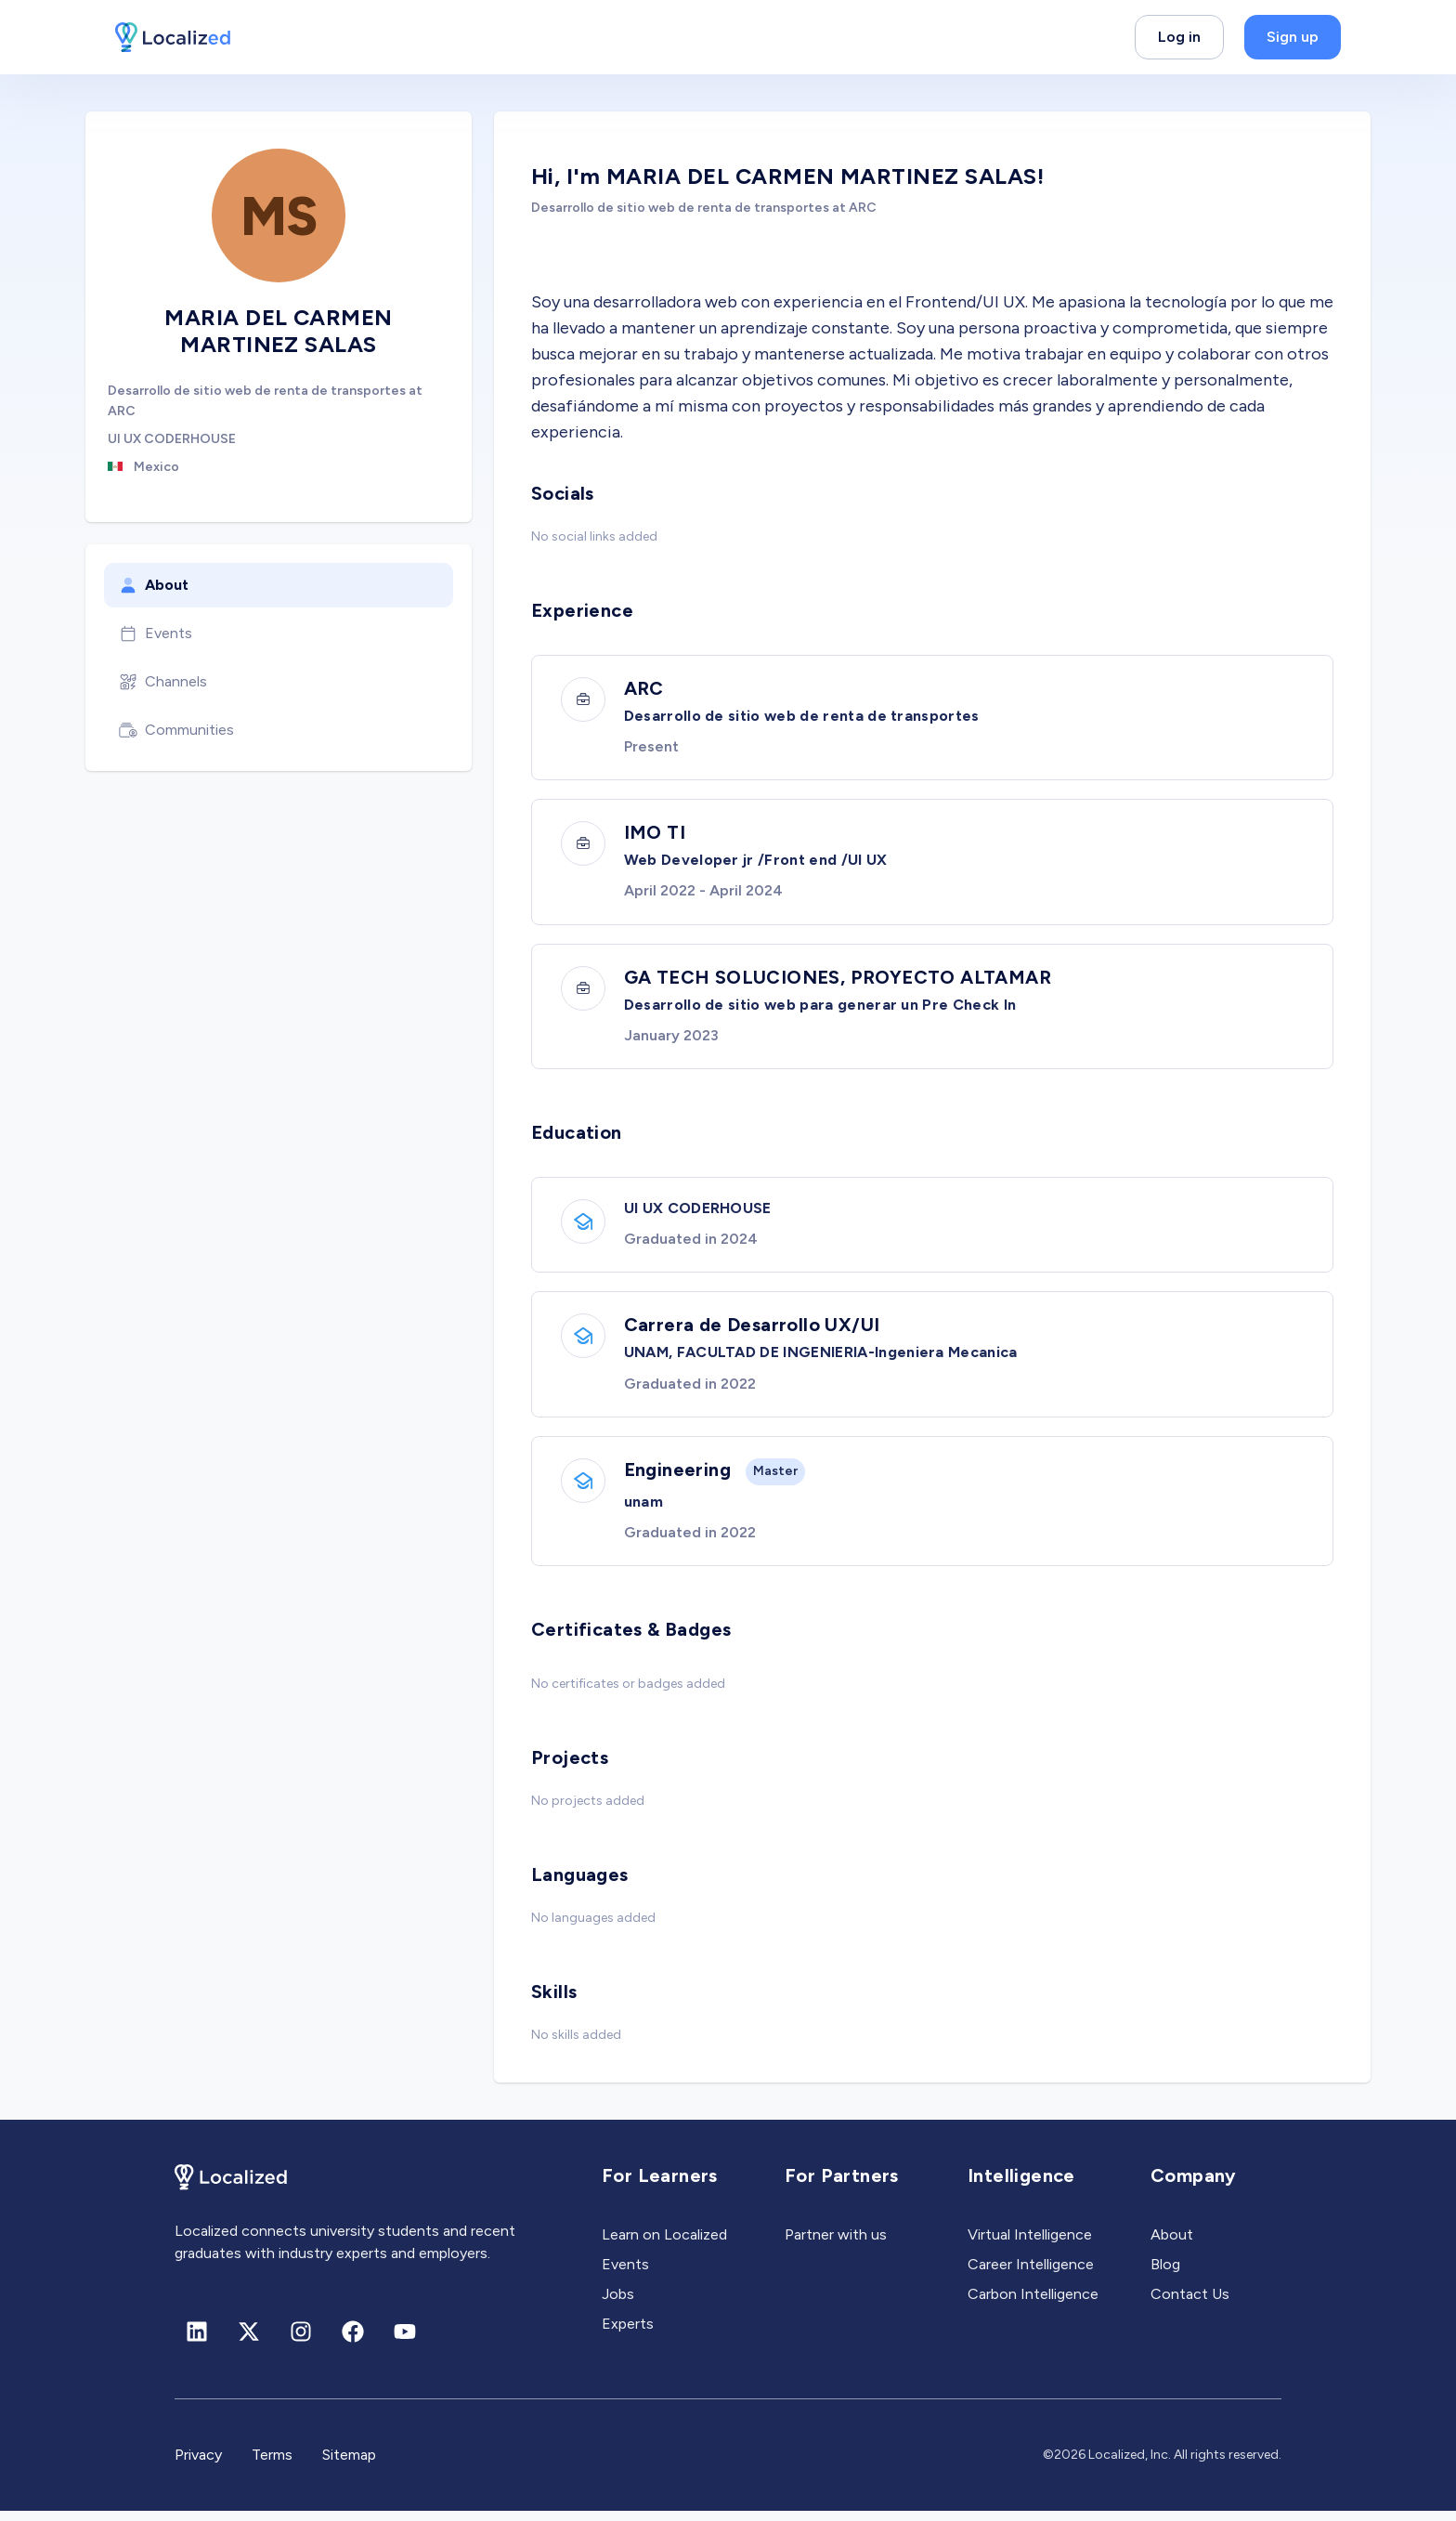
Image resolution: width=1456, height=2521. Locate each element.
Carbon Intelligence (1033, 2304)
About (153, 585)
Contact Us (1189, 2304)
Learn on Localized (664, 2244)
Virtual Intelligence (1030, 2244)
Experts (628, 2334)
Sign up (1293, 37)
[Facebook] (353, 2341)
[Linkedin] (197, 2341)
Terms (272, 2465)
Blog (1165, 2274)
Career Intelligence (1031, 2274)
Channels (163, 682)
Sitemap (349, 2465)
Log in (1179, 37)
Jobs (618, 2304)
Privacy (198, 2465)
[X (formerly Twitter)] (249, 2341)
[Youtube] (405, 2341)
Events (155, 633)
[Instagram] (301, 2341)
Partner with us (836, 2244)
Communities (176, 730)
